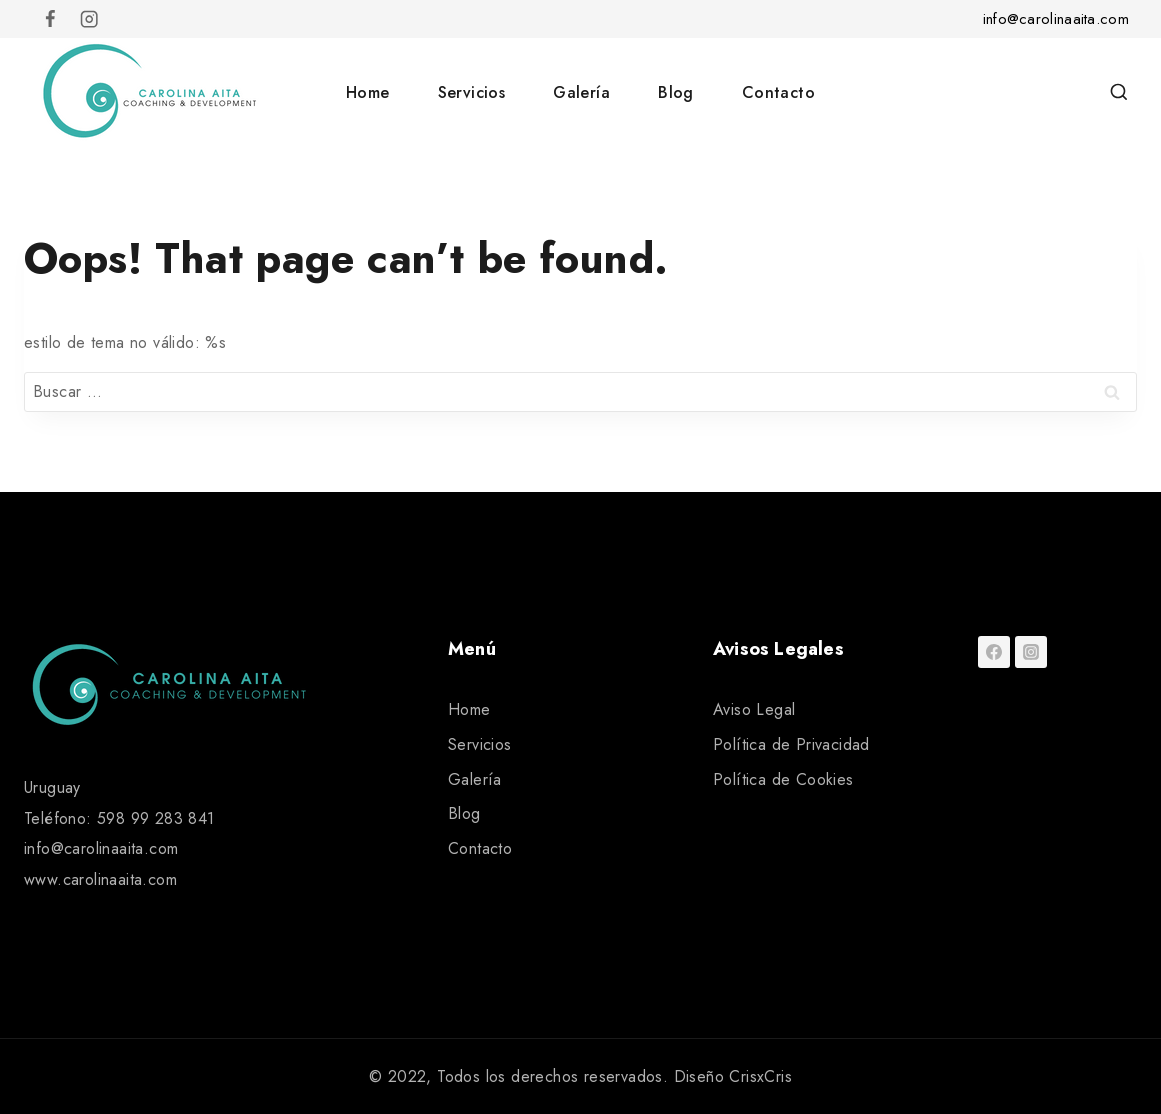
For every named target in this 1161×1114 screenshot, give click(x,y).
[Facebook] (50, 19)
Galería (581, 92)
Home (368, 92)
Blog (676, 92)
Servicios (472, 92)
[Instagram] (89, 19)
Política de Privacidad (791, 744)
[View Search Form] (1119, 92)
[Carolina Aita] (149, 92)
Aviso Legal (754, 709)
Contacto (778, 92)
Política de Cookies (783, 779)
